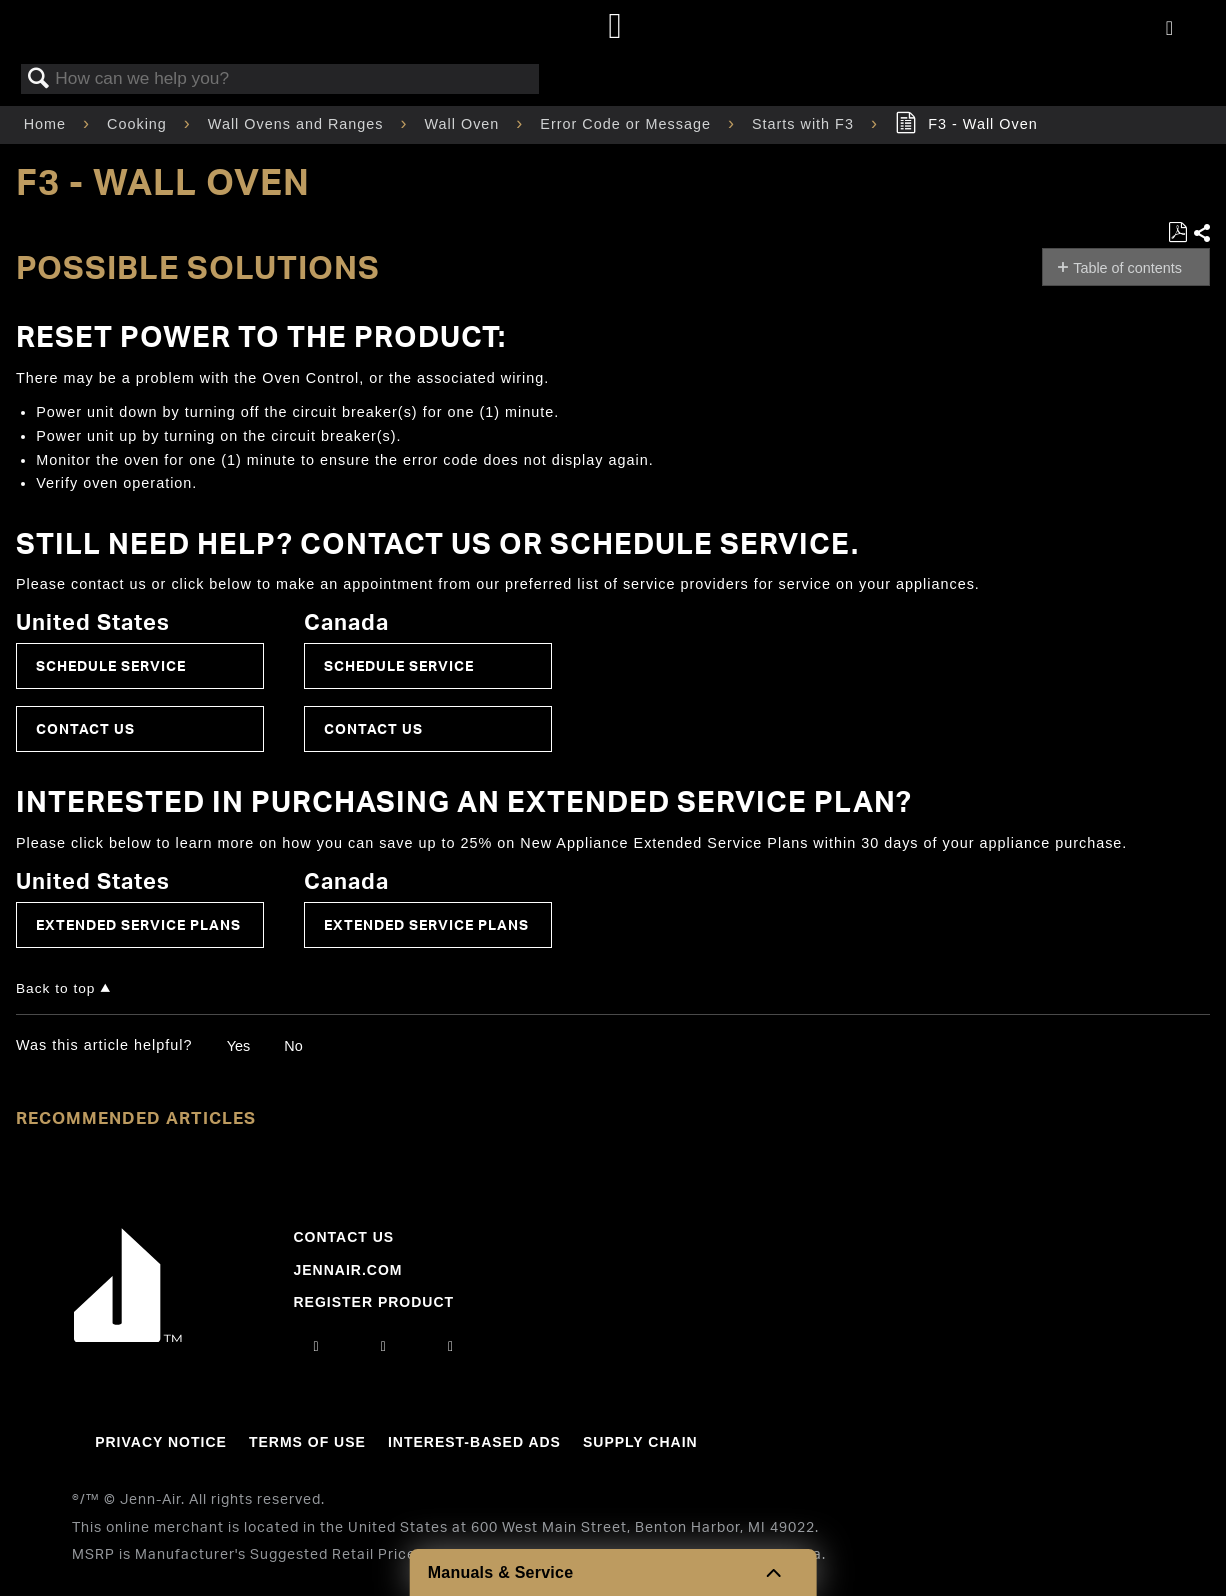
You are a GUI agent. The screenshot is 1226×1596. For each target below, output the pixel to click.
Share (1201, 233)
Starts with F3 (805, 124)
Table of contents (1127, 268)
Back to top (55, 988)
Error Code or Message (628, 124)
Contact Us (85, 728)
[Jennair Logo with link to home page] (128, 1337)
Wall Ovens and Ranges (298, 124)
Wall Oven (465, 124)
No (293, 1046)
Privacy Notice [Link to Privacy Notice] (161, 1442)
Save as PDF (1177, 232)
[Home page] (615, 27)
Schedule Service (111, 665)
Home (47, 124)
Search (39, 79)
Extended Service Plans (138, 924)
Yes (238, 1046)
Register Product (373, 1302)
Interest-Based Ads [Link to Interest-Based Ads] (474, 1442)
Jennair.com (347, 1270)
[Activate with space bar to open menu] (1169, 29)
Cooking (139, 124)
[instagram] (317, 1346)
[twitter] (451, 1346)
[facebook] (384, 1346)
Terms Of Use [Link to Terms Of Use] (307, 1442)
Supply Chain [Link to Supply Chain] (640, 1442)
